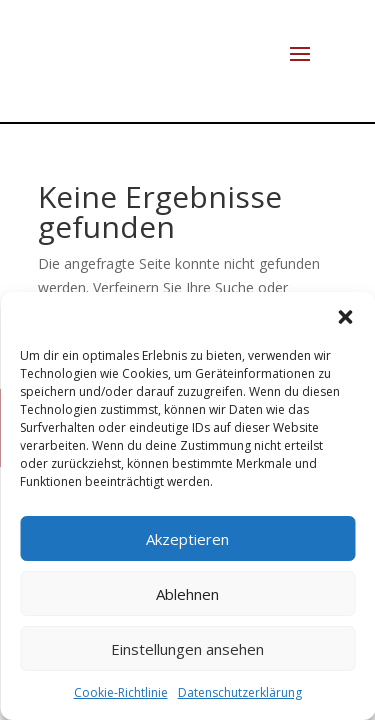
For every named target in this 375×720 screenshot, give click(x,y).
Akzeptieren (187, 539)
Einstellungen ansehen (187, 649)
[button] (345, 317)
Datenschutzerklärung (240, 692)
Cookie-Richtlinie (121, 692)
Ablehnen (187, 594)
